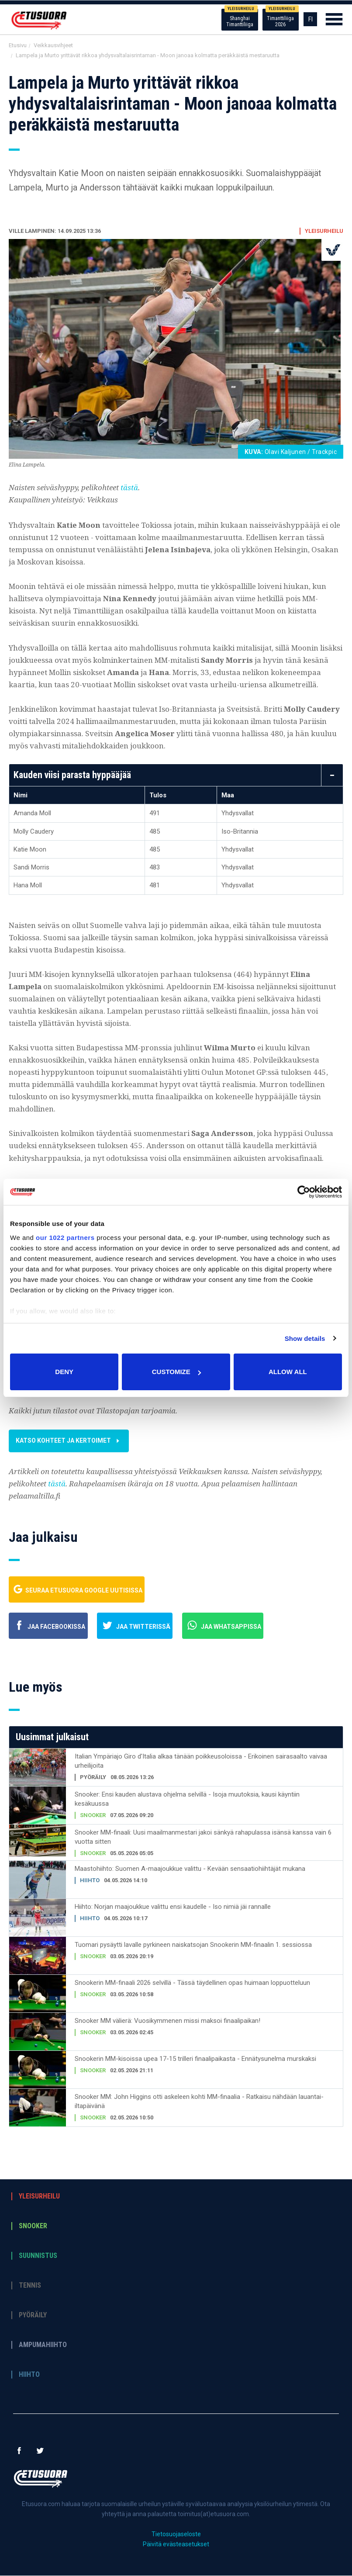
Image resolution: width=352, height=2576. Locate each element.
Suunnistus (38, 2256)
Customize (176, 1371)
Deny (64, 1371)
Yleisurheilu (39, 2197)
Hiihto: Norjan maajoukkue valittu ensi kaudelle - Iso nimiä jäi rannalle (173, 1907)
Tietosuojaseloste (176, 2534)
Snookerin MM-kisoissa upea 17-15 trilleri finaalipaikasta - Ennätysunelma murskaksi (195, 2059)
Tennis (30, 2286)
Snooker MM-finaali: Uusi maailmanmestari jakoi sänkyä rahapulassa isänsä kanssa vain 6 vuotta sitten (203, 1837)
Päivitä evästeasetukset (176, 2544)
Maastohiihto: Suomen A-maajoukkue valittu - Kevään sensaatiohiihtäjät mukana (190, 1869)
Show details (305, 1338)
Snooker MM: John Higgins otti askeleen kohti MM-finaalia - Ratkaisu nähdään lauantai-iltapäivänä (199, 2101)
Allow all (288, 1371)
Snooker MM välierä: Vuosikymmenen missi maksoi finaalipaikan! (167, 2021)
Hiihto (29, 2375)
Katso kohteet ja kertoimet (80, 1441)
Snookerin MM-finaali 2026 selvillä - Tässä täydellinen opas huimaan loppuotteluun (192, 1983)
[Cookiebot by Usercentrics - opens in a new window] (304, 1191)
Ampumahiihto (43, 2345)
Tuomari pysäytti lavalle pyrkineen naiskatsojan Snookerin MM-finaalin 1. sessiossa (193, 1945)
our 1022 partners (65, 1237)
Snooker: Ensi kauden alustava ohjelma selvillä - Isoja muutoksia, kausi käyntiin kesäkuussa (187, 1799)
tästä (129, 487)
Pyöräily (33, 2316)
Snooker (33, 2226)
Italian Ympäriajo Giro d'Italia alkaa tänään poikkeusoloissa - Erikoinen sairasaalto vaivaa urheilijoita (201, 1761)
